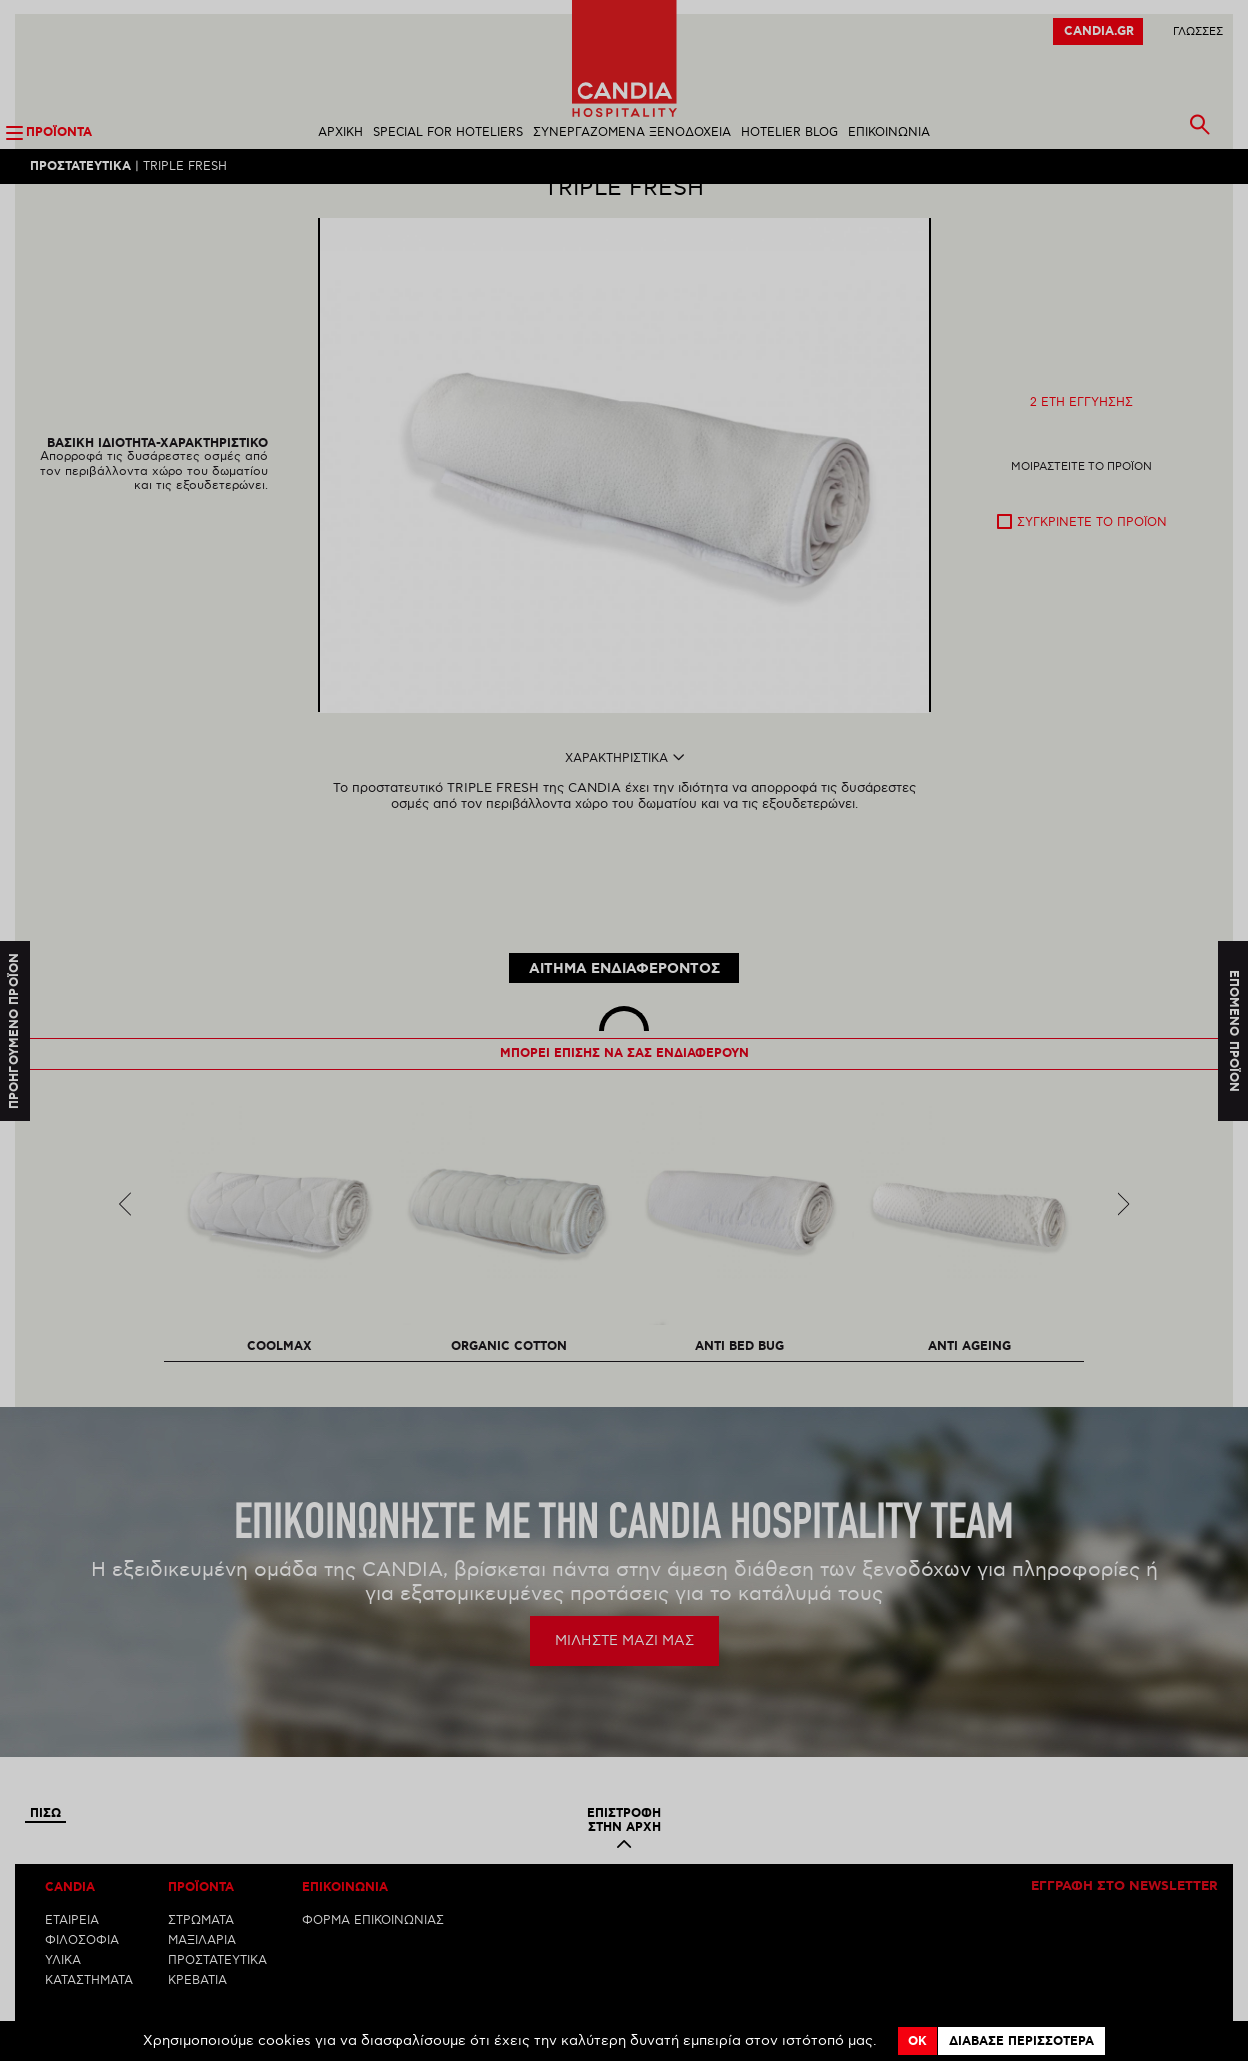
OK (917, 2041)
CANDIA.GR (1099, 32)
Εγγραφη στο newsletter (1124, 1822)
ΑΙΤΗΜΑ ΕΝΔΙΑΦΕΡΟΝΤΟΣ (624, 904)
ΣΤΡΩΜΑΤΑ (201, 1855)
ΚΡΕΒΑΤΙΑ (197, 1915)
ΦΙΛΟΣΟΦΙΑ (82, 1875)
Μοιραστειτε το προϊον (1081, 501)
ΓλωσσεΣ (1198, 32)
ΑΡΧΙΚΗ (340, 133)
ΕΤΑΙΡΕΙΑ (72, 1855)
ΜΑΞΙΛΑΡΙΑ (202, 1875)
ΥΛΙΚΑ (63, 1895)
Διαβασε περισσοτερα (1021, 2041)
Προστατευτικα (80, 167)
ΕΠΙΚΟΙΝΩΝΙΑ (889, 133)
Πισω (45, 1749)
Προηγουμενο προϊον (14, 1030)
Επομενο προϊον (1233, 1030)
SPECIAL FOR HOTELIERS (448, 133)
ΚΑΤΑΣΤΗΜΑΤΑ (89, 1915)
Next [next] (1123, 1138)
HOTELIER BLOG (789, 133)
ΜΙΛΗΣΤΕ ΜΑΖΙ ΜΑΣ (624, 1575)
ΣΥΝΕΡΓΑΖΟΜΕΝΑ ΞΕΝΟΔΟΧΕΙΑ (632, 133)
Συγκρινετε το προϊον (1092, 557)
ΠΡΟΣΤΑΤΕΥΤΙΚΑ (217, 1895)
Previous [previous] (125, 1138)
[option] (624, 500)
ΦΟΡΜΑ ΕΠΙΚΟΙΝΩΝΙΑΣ (373, 1855)
